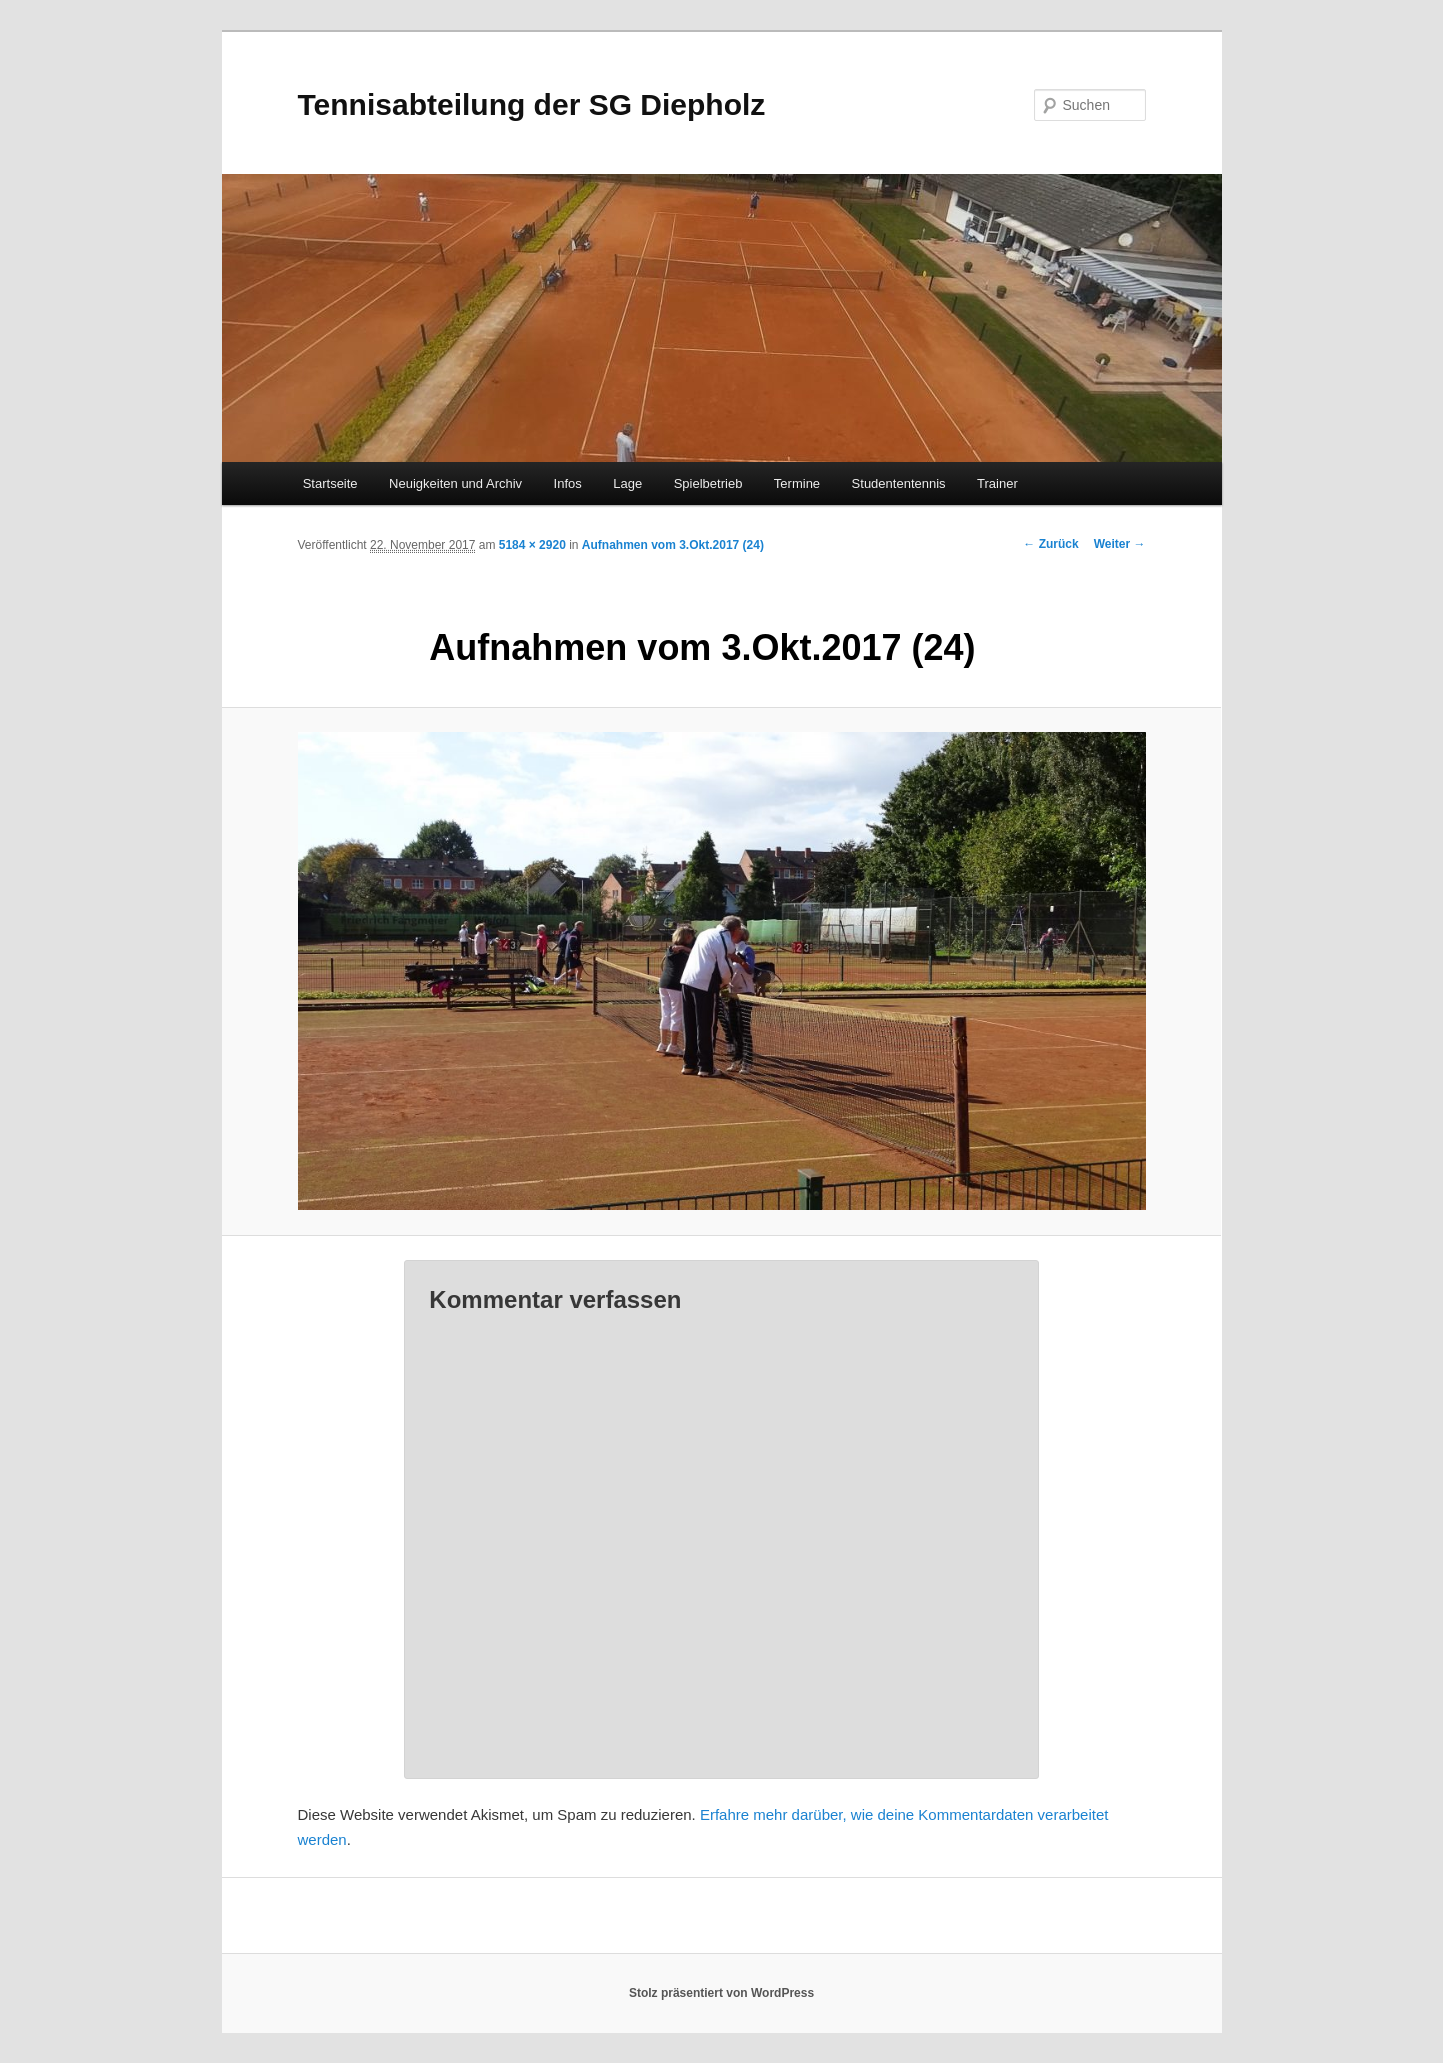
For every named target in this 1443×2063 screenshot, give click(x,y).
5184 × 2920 (532, 545)
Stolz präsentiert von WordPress (721, 1993)
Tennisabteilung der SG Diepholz (532, 104)
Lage (627, 483)
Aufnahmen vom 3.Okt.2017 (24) (673, 545)
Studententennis (899, 483)
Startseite (330, 483)
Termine (797, 483)
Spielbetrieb (708, 483)
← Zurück (1050, 544)
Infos (568, 483)
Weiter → (1120, 544)
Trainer (997, 483)
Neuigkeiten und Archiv (455, 483)
